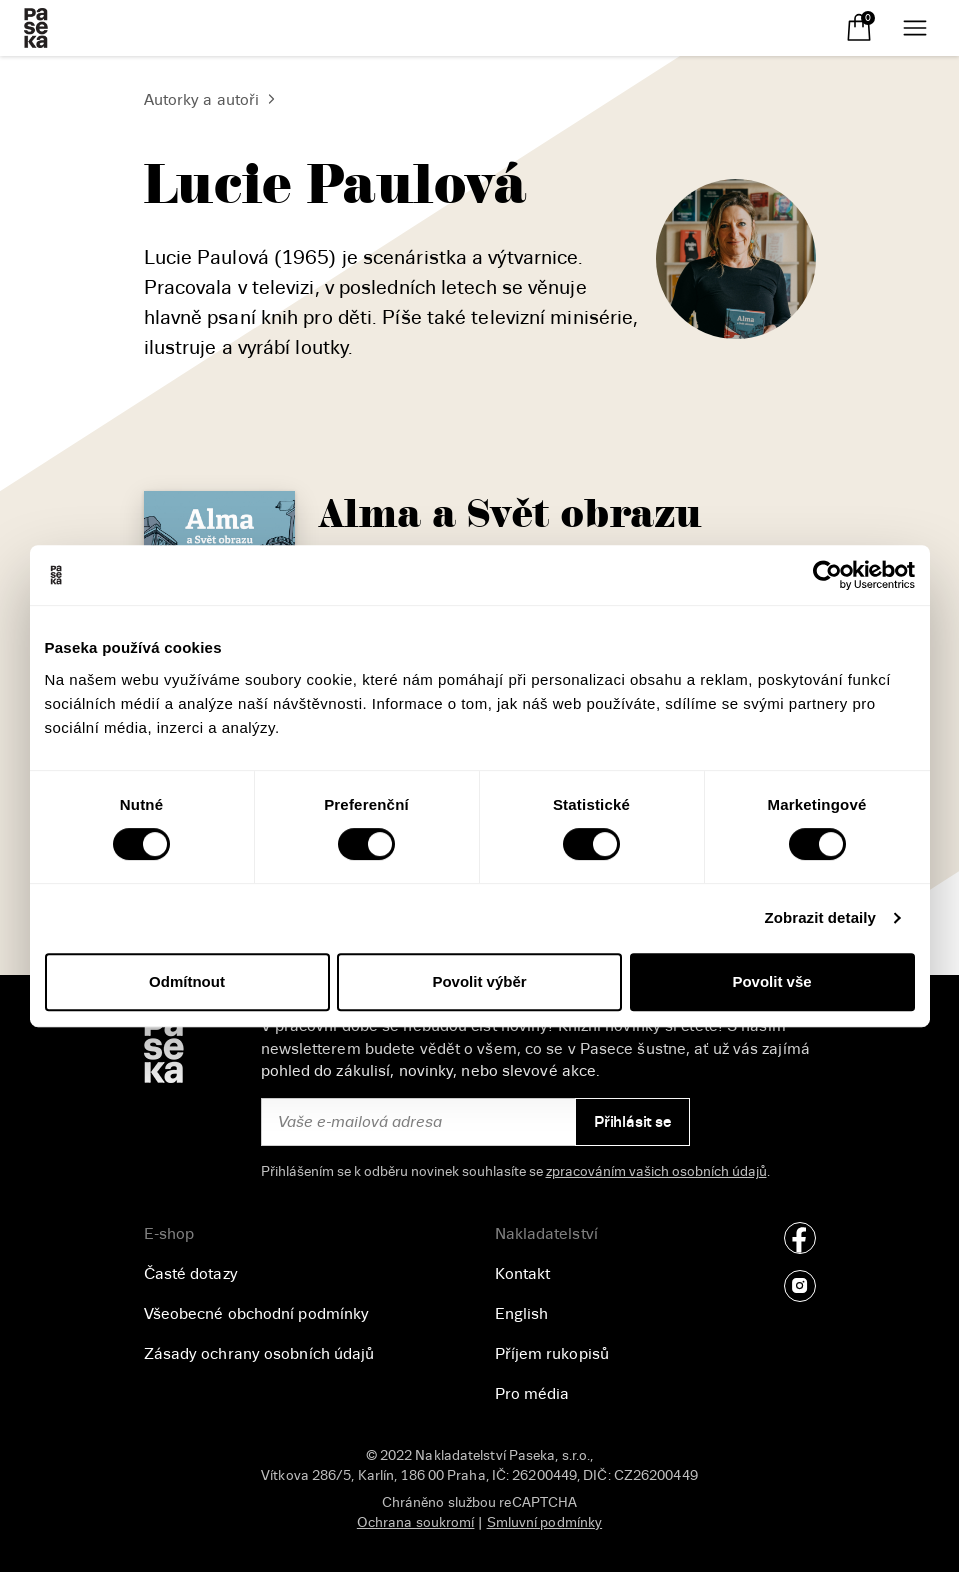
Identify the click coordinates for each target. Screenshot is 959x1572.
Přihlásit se (632, 1122)
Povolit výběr (479, 981)
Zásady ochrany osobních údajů (259, 1354)
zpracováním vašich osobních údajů (656, 1171)
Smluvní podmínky (545, 1522)
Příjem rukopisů (552, 1354)
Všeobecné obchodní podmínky (257, 1314)
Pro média (532, 1394)
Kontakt (523, 1274)
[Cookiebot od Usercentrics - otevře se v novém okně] (827, 575)
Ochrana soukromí (416, 1522)
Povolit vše (771, 981)
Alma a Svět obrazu (510, 514)
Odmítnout (187, 981)
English (522, 1314)
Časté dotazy (191, 1274)
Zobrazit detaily (820, 917)
